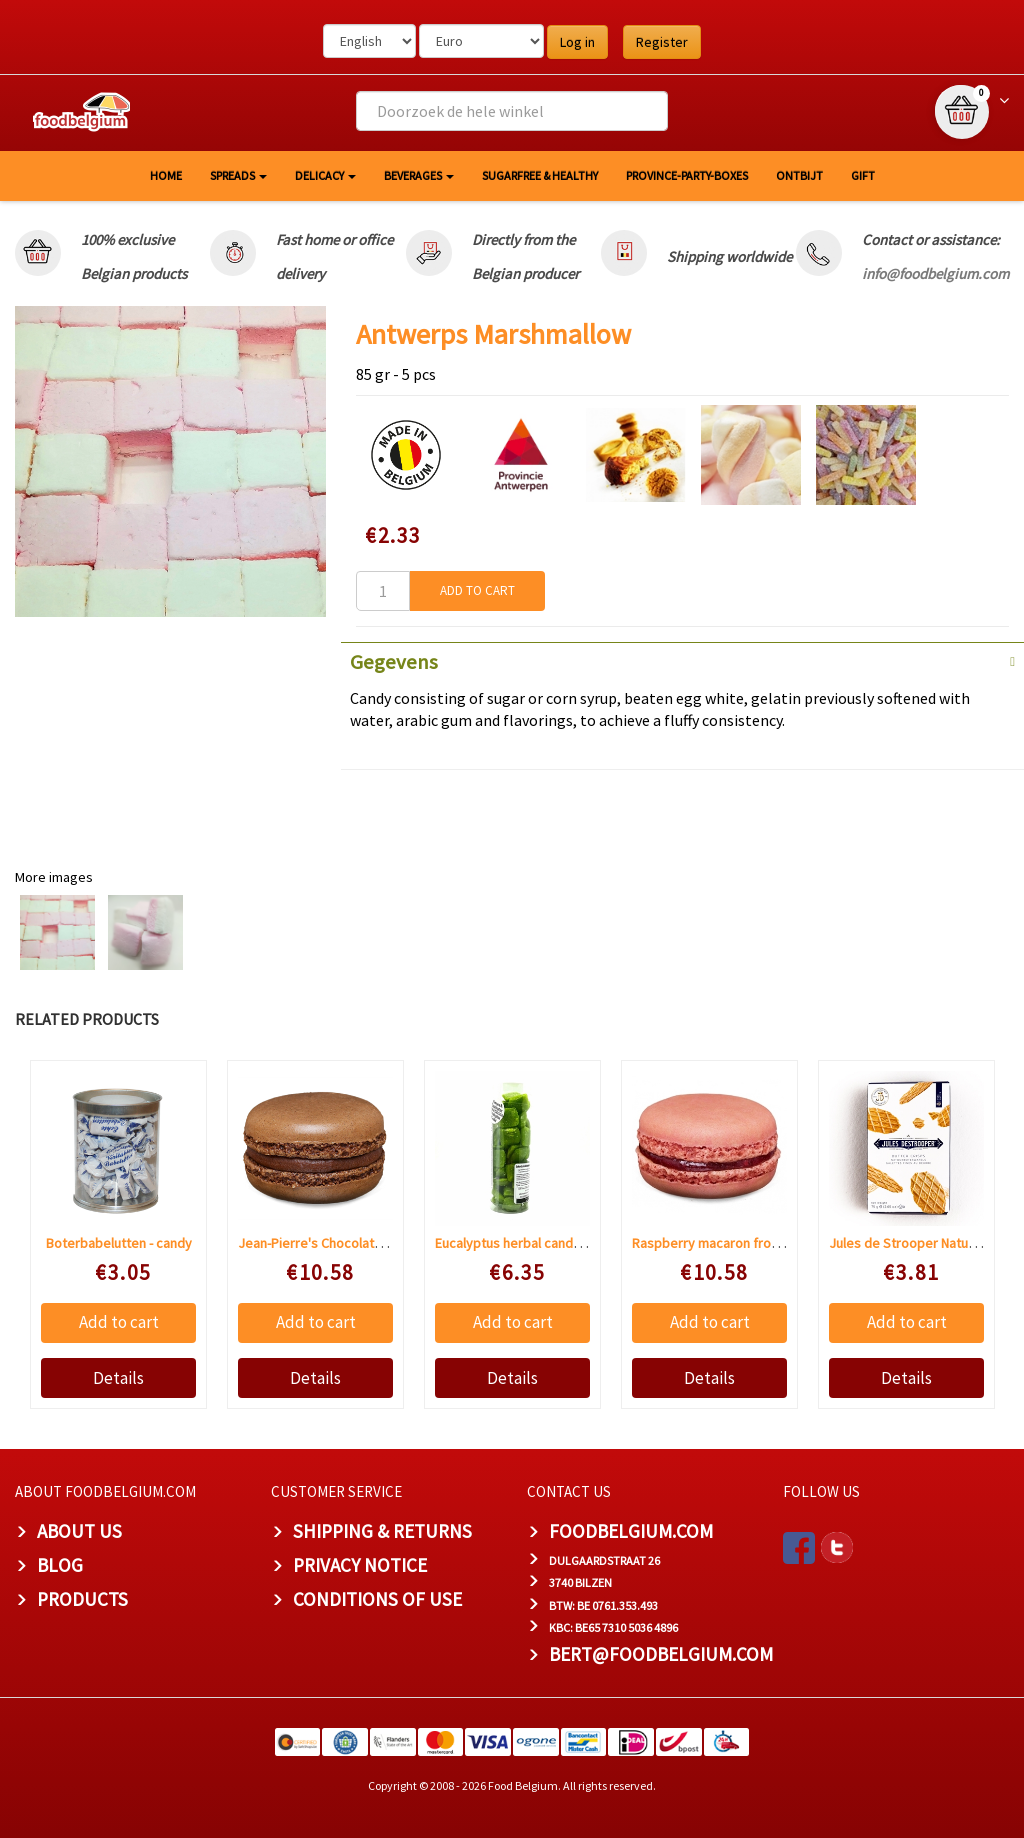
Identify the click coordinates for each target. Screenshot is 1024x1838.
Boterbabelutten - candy (119, 1243)
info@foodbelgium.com (935, 273)
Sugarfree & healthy (540, 175)
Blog (60, 1565)
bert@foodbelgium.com (661, 1654)
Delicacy (325, 175)
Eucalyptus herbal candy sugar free (540, 1243)
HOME (166, 175)
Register (662, 42)
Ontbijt (799, 175)
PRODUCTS (82, 1599)
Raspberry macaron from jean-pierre (741, 1243)
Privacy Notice (360, 1565)
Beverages (419, 175)
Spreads (238, 175)
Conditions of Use (377, 1599)
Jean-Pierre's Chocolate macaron (337, 1243)
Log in (577, 42)
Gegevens (394, 662)
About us (79, 1531)
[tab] (682, 660)
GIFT (863, 175)
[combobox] (511, 111)
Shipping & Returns (382, 1531)
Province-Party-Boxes (687, 175)
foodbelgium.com (631, 1531)
